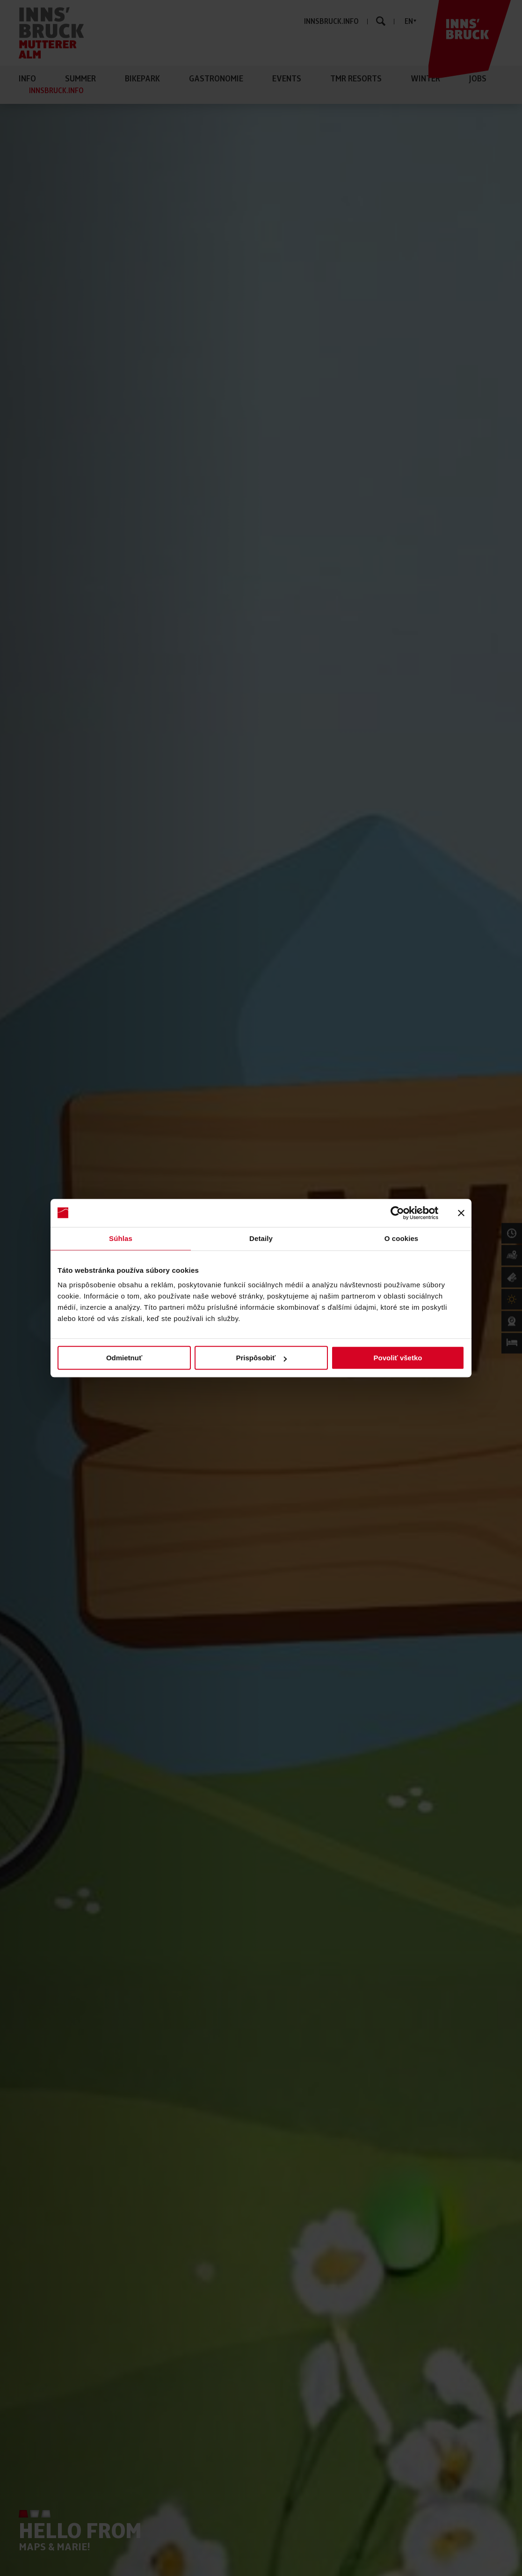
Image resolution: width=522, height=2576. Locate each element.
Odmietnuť (124, 1358)
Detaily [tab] (261, 1238)
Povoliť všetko (398, 1358)
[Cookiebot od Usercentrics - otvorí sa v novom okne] (397, 1213)
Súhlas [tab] (120, 1238)
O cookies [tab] (401, 1238)
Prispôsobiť (261, 1358)
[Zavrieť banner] (461, 1213)
